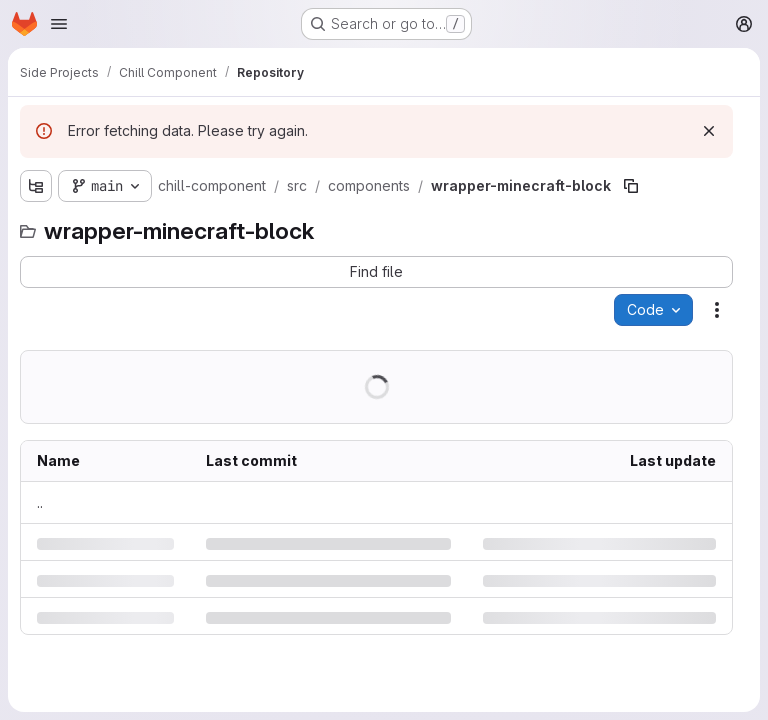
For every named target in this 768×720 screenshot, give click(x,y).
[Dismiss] (709, 131)
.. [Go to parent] (40, 502)
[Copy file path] (631, 186)
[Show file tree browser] (36, 186)
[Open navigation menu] (59, 24)
